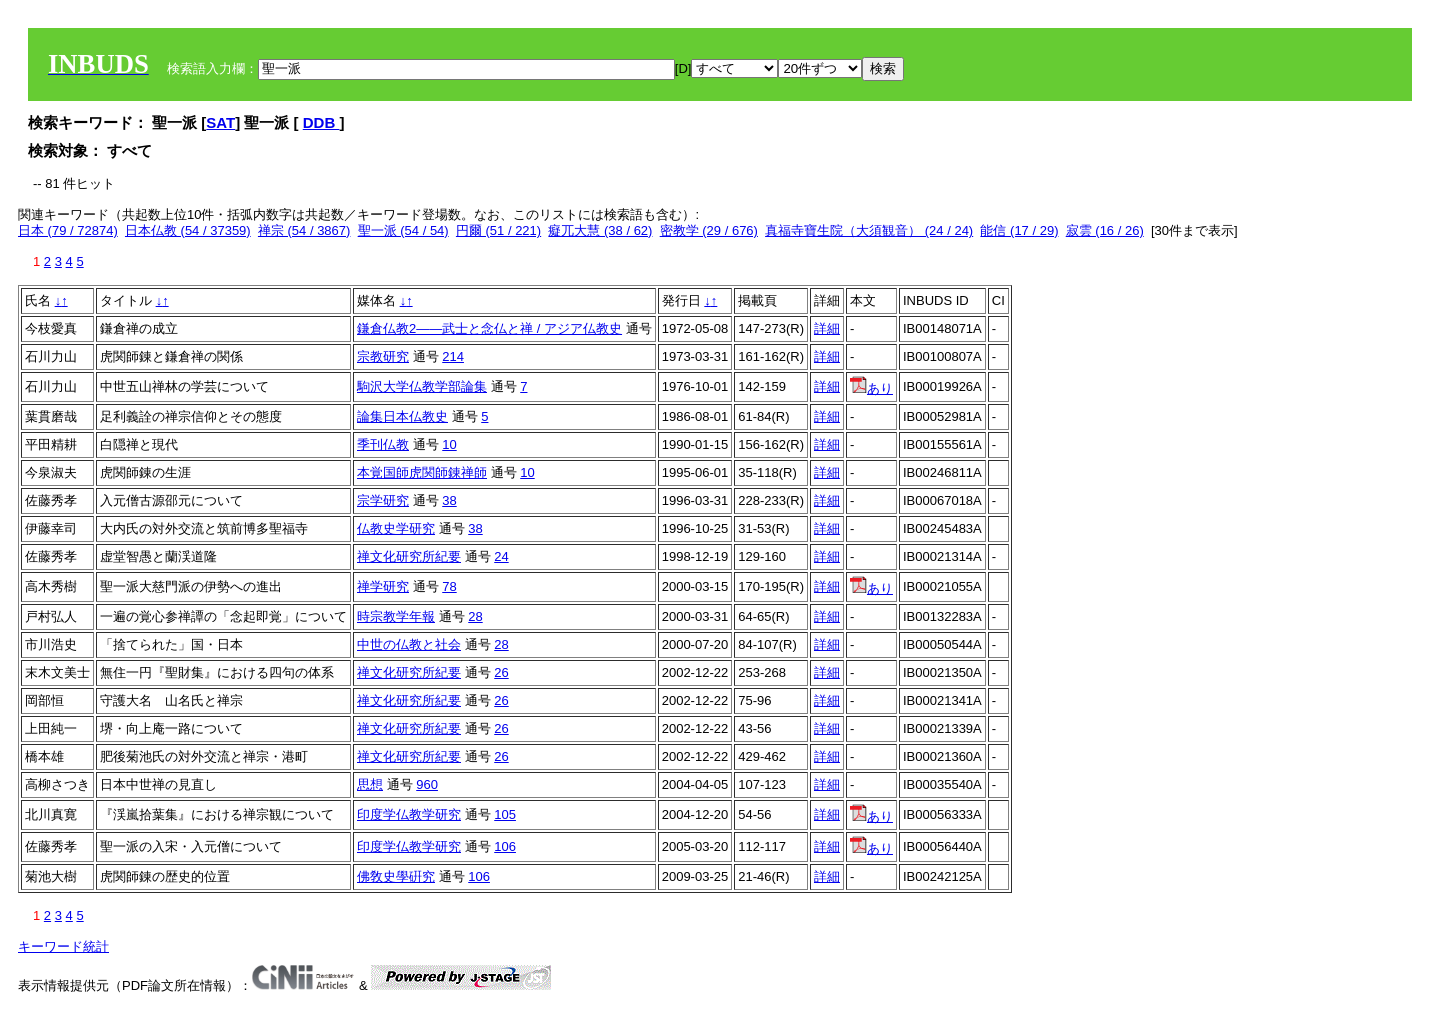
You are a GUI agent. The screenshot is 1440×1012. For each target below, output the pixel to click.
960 (427, 784)
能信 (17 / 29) (1019, 230)
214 (453, 356)
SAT (220, 122)
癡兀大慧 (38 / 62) (600, 230)
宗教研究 (383, 356)
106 (505, 846)
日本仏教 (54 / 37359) (188, 230)
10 (449, 444)
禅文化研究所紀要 (409, 556)
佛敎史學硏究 (396, 876)
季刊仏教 (383, 444)
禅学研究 (383, 586)
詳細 (827, 328)
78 (449, 586)
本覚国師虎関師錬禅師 (422, 472)
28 (475, 616)
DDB (321, 122)
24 (501, 556)
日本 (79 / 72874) (68, 230)
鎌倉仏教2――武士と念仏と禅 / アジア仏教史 (489, 328)
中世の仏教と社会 (409, 644)
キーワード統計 (63, 946)
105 (505, 814)
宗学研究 (383, 500)
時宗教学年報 (396, 616)
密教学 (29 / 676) (709, 230)
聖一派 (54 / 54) (403, 230)
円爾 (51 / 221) (498, 230)
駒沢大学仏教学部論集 (422, 386)
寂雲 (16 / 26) (1105, 230)
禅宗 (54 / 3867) (304, 230)
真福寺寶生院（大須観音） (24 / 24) (869, 230)
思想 (370, 784)
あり (871, 388)
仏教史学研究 (396, 528)
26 (501, 672)
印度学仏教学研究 (409, 814)
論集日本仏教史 (402, 416)
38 (449, 500)
